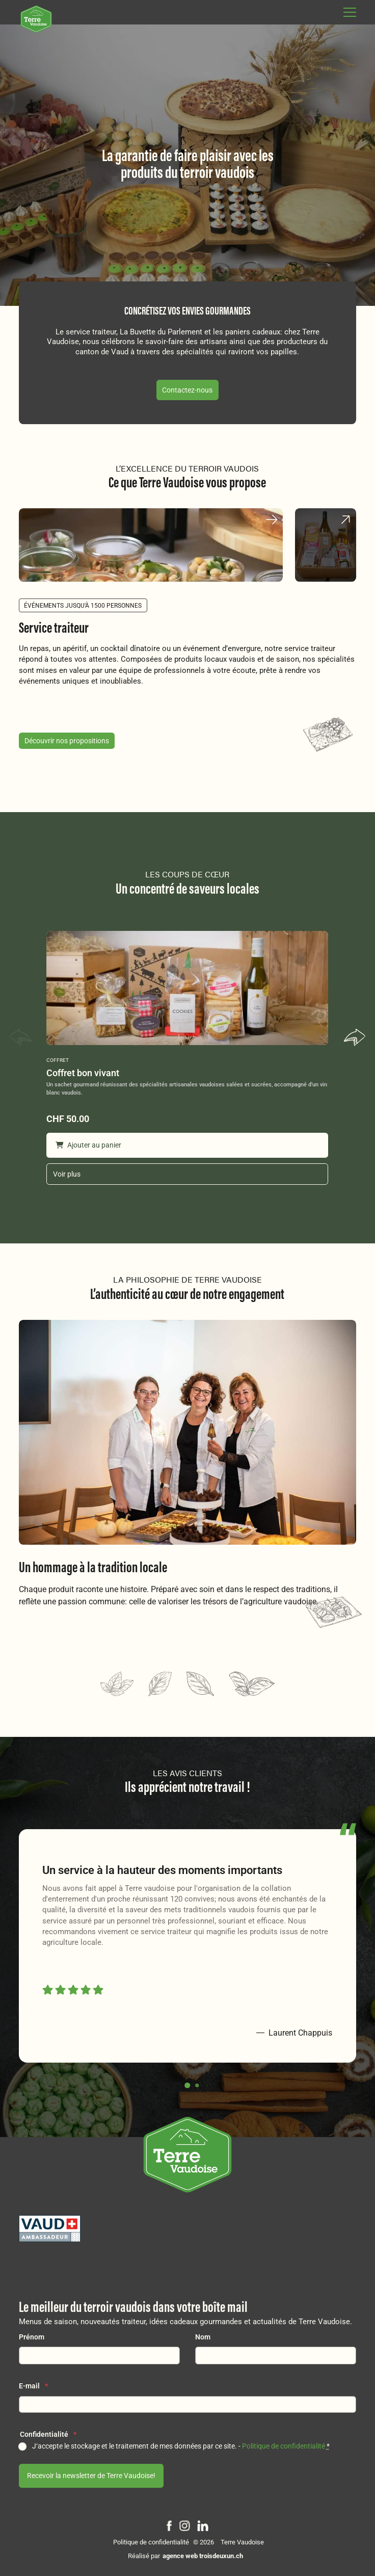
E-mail (33, 2386)
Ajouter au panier (88, 1145)
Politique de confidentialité (283, 2446)
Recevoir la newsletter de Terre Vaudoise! (91, 2475)
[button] (354, 1039)
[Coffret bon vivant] (187, 988)
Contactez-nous (187, 390)
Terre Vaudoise (242, 2542)
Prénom (31, 2337)
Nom (202, 2337)
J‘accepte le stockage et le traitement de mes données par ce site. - (181, 2446)
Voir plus (67, 1174)
